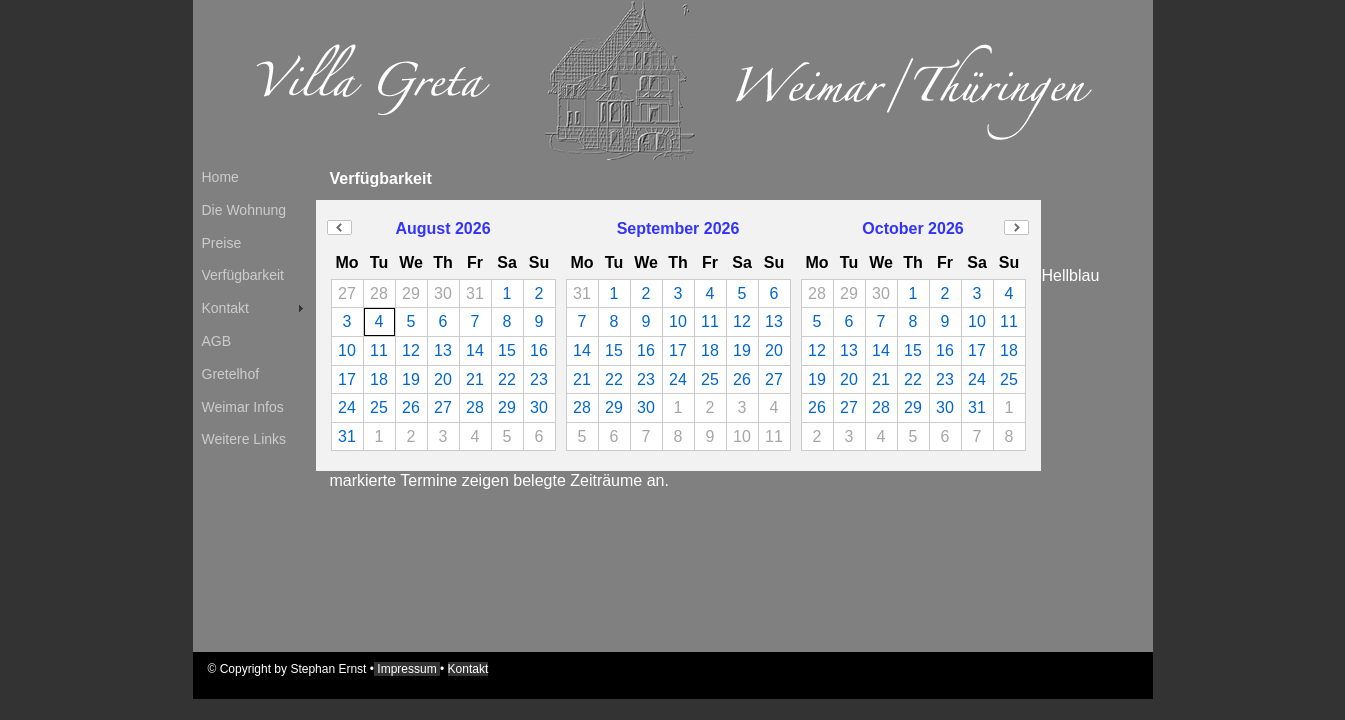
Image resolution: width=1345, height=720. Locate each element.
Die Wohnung (244, 210)
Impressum (407, 669)
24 (347, 407)
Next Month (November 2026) (1016, 227)
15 (507, 350)
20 (443, 379)
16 (539, 350)
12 (411, 350)
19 (411, 379)
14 (475, 350)
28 (475, 407)
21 (475, 379)
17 (347, 379)
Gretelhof (231, 374)
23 (539, 379)
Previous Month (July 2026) (339, 227)
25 (379, 407)
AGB (217, 341)
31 (347, 436)
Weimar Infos (243, 407)
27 (443, 407)
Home (220, 177)
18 (379, 379)
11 (379, 350)
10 (347, 350)
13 (443, 350)
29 (507, 407)
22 (507, 379)
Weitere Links (244, 439)
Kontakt (225, 308)
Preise (222, 243)
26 (411, 407)
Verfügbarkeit (243, 275)
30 (539, 407)
